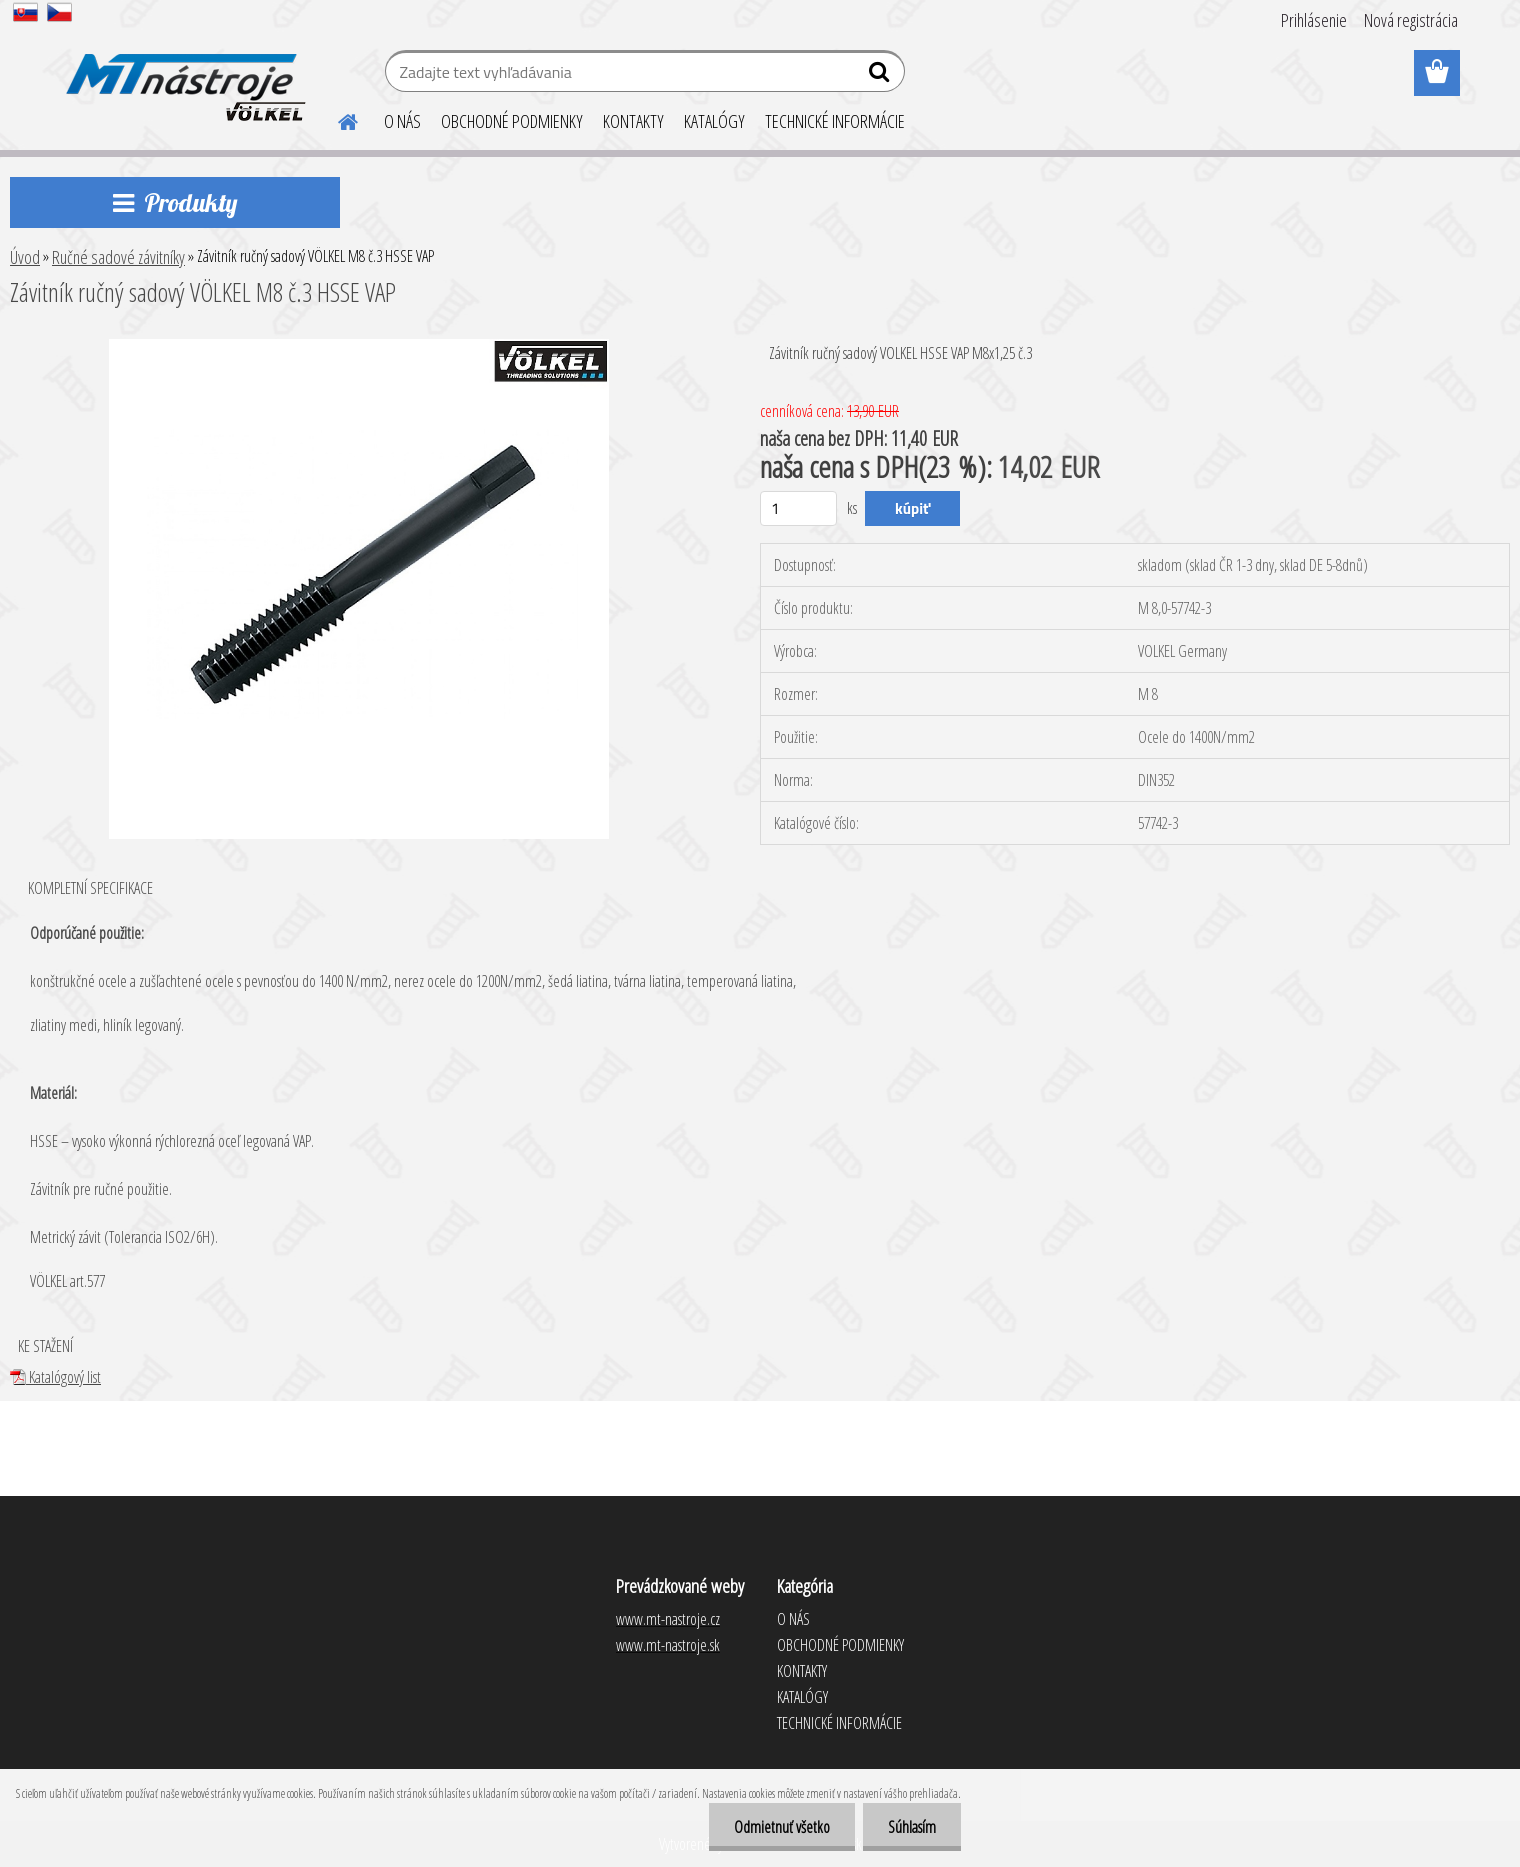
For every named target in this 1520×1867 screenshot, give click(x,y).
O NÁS (402, 121)
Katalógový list (55, 1377)
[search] (881, 76)
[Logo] (182, 74)
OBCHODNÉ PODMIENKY (512, 121)
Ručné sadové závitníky (118, 257)
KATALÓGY (714, 121)
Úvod (25, 257)
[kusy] (798, 508)
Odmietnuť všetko (782, 1827)
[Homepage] (336, 119)
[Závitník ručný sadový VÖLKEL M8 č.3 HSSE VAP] (359, 347)
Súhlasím (912, 1827)
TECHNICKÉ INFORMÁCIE (835, 121)
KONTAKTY (633, 121)
